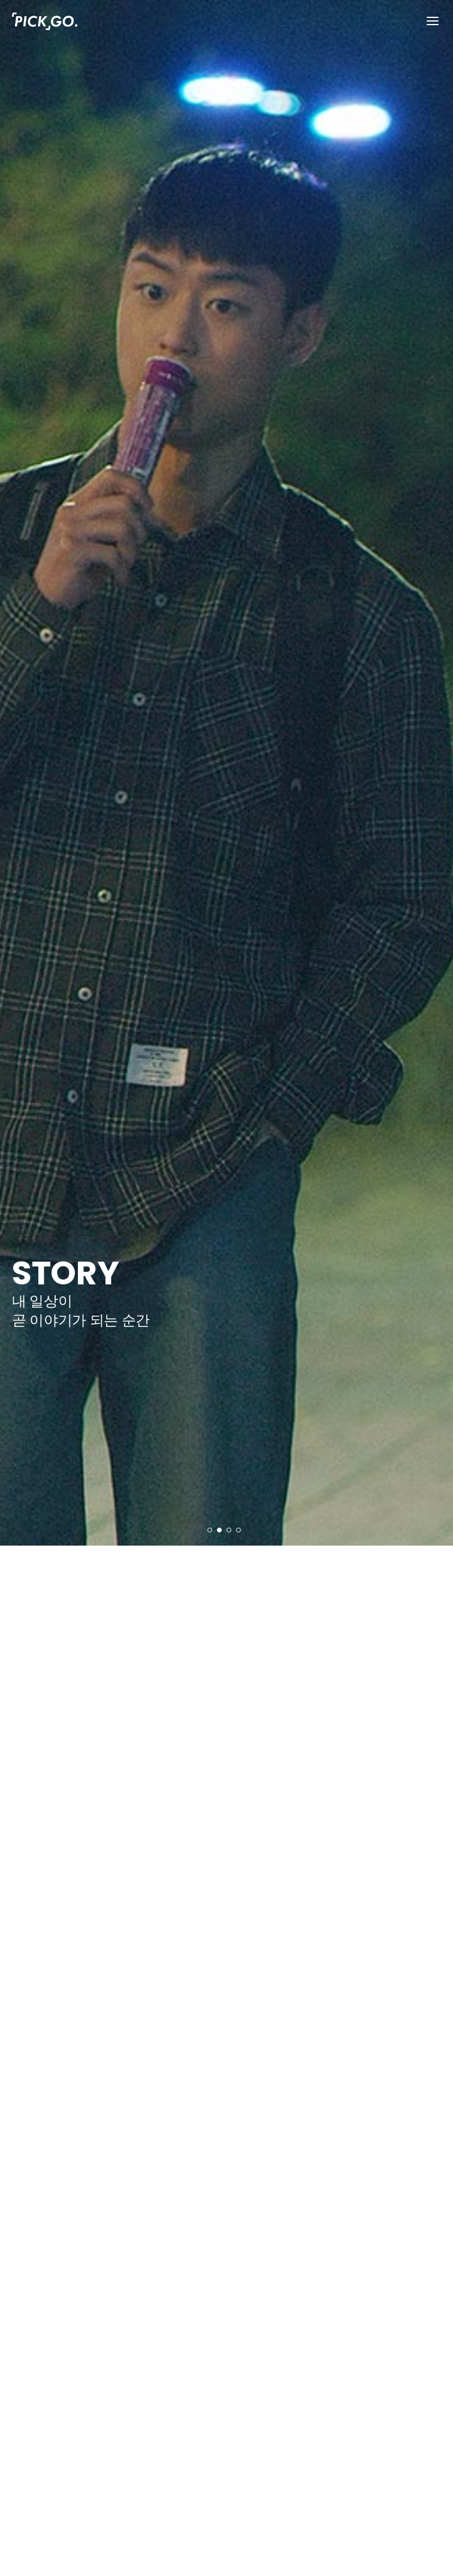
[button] (209, 1530)
